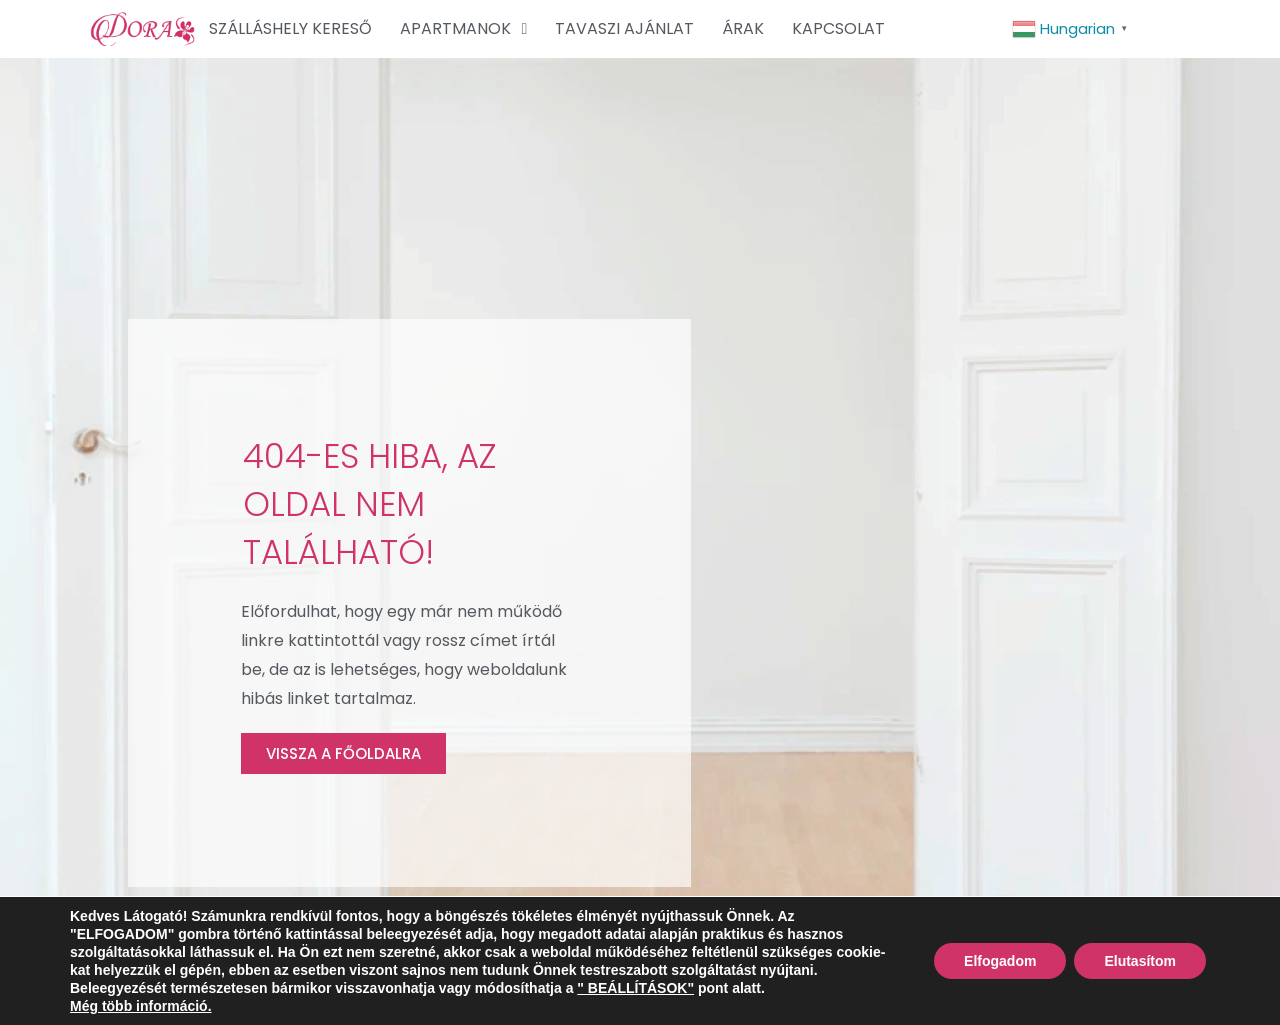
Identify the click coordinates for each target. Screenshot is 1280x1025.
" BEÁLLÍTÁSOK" (635, 988)
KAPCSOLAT (838, 28)
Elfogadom (1000, 961)
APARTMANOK (463, 29)
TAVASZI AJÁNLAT (624, 28)
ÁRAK (743, 28)
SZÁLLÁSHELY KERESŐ (290, 28)
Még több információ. (141, 1006)
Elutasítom (1140, 961)
